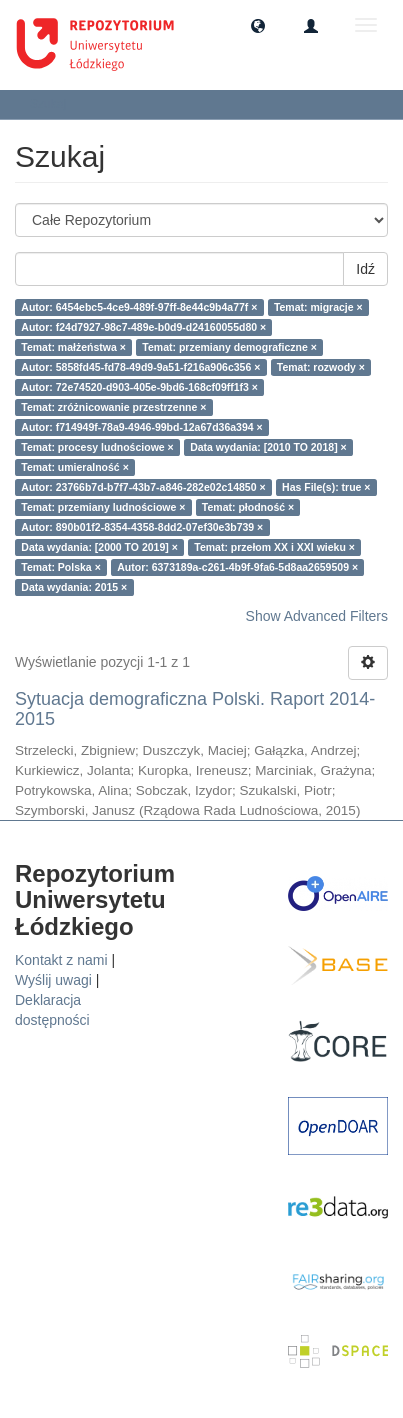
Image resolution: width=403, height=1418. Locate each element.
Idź (365, 269)
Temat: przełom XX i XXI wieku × (274, 547)
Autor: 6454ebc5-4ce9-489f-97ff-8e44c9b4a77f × (139, 307)
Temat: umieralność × (74, 467)
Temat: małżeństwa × (73, 347)
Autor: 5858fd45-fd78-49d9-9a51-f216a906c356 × (140, 367)
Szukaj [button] (54, 104)
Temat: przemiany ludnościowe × (103, 507)
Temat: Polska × (60, 567)
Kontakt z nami (61, 960)
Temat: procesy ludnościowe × (97, 447)
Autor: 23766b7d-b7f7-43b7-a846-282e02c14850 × (143, 487)
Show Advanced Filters (317, 616)
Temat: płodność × (248, 507)
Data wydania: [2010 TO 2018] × (268, 447)
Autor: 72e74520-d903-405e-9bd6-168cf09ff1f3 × (139, 387)
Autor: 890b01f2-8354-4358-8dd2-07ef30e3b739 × (142, 527)
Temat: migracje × (318, 307)
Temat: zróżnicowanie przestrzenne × (113, 407)
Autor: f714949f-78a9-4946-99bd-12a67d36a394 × (141, 427)
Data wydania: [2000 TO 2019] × (99, 547)
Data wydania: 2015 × (74, 587)
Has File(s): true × (326, 487)
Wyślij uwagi (53, 980)
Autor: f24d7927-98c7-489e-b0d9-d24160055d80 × (143, 327)
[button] (258, 25)
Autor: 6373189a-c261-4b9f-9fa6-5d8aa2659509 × (237, 567)
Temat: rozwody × (321, 367)
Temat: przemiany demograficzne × (229, 347)
